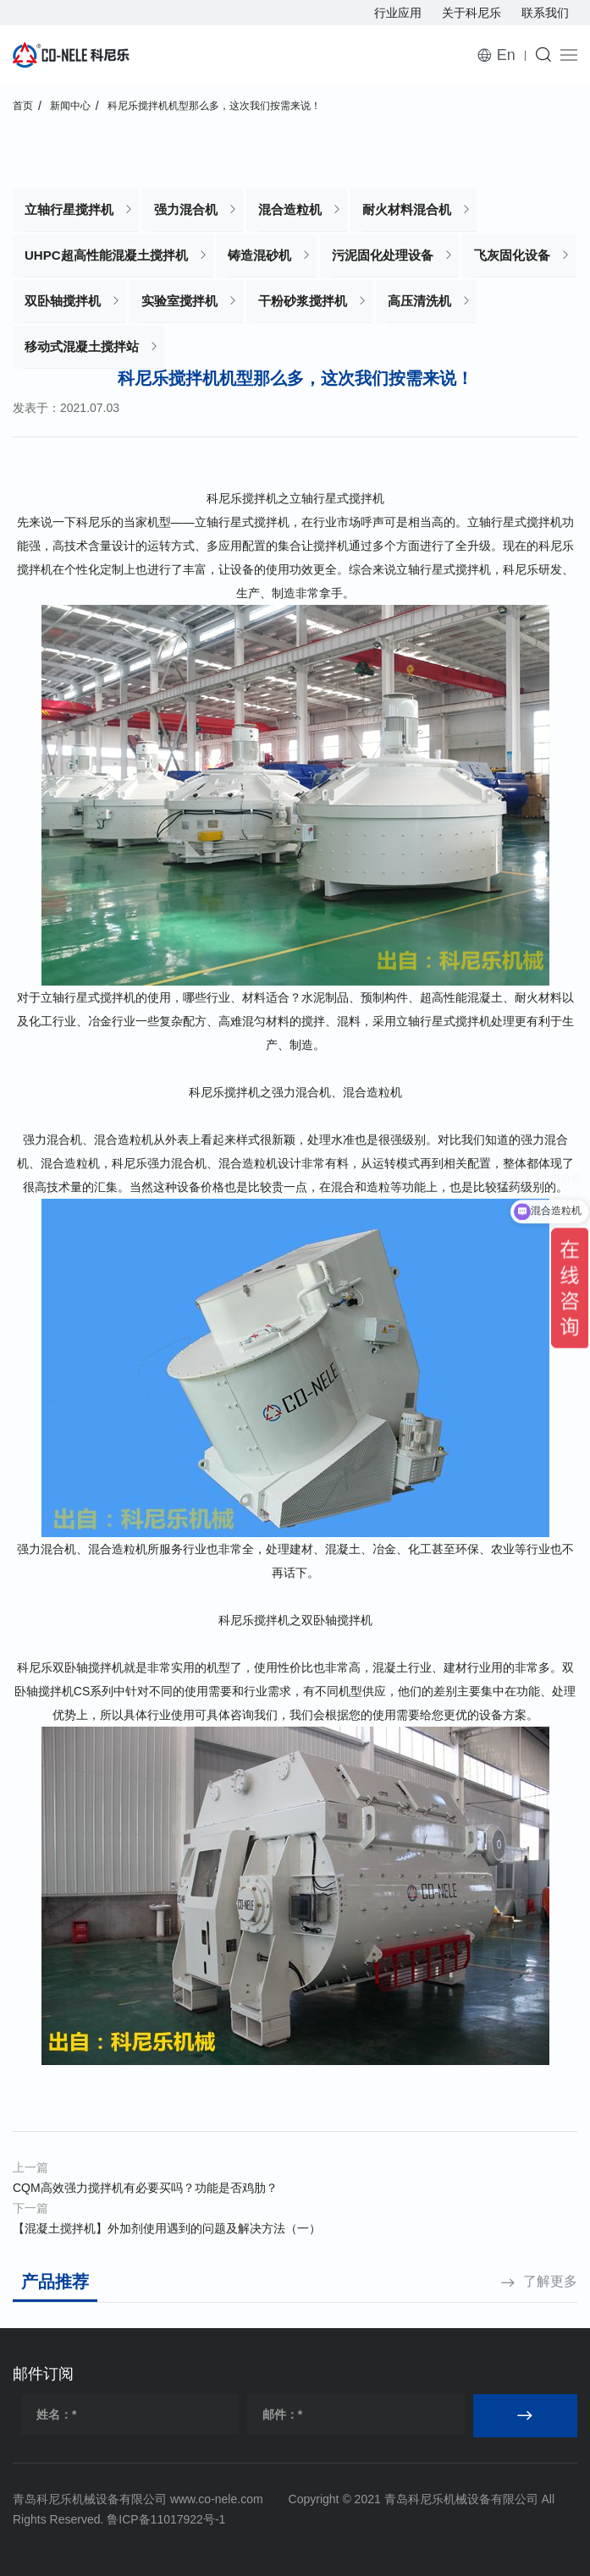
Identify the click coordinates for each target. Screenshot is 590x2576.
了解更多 (550, 2281)
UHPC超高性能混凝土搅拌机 (106, 255)
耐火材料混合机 (406, 209)
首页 (23, 106)
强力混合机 (186, 209)
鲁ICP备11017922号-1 (166, 2519)
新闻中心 (70, 106)
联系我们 (545, 12)
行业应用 (398, 12)
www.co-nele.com (216, 2499)
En (506, 55)
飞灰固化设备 (512, 255)
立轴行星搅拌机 (69, 209)
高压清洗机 (419, 301)
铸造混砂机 (259, 255)
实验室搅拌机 (179, 301)
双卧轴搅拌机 (63, 301)
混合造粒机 (290, 209)
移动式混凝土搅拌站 (82, 346)
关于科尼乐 (471, 12)
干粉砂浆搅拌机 (302, 301)
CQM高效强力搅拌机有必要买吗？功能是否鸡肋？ (145, 2187)
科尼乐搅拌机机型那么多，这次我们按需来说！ (214, 106)
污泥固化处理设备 (382, 255)
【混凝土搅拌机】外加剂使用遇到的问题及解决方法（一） (167, 2228)
